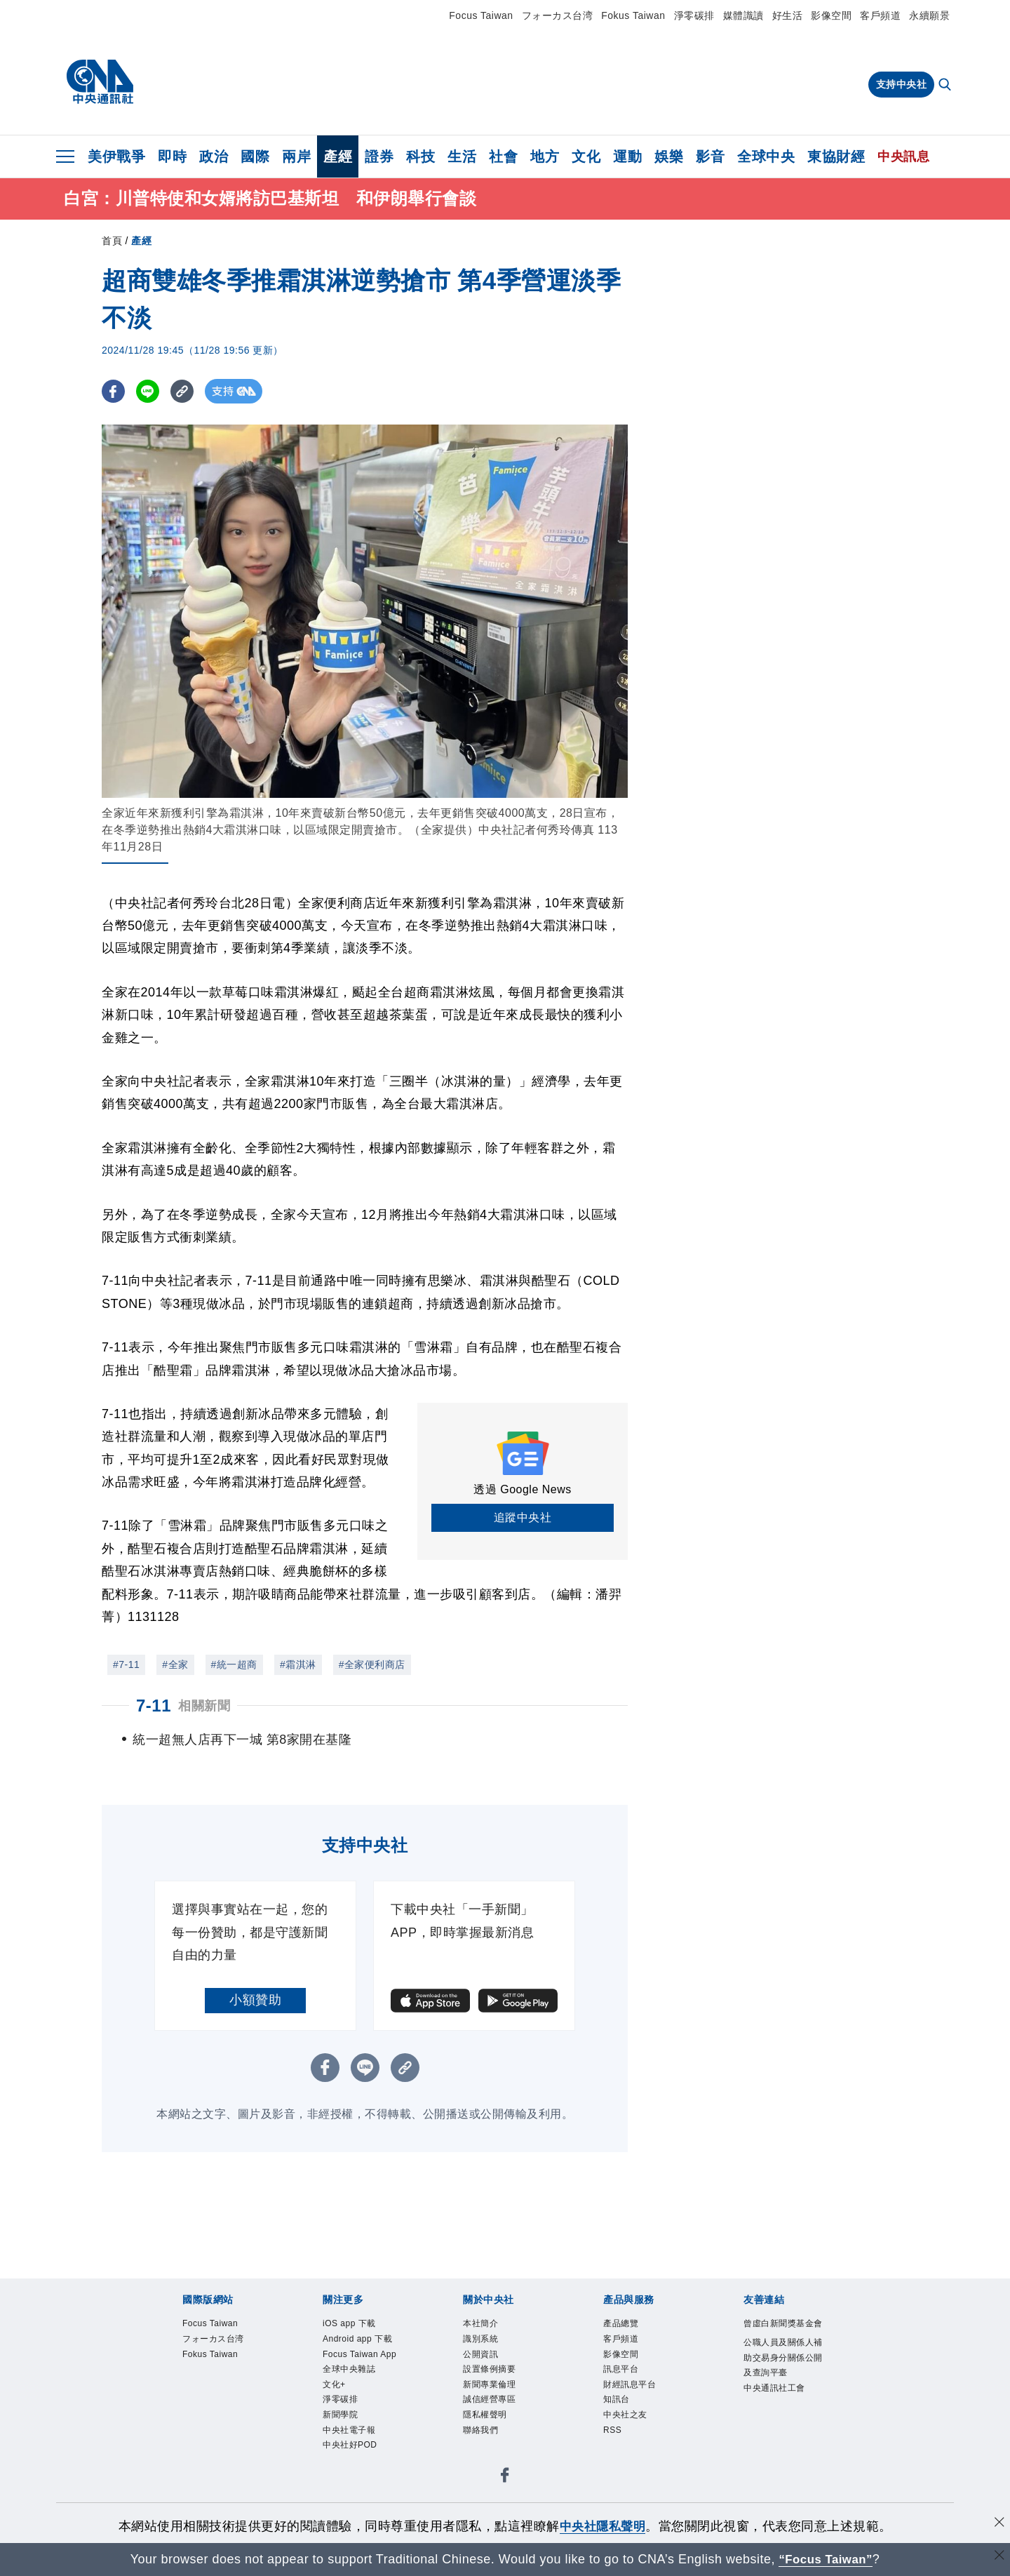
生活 (461, 156)
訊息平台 (623, 2404)
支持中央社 (901, 84)
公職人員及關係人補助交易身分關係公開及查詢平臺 (784, 2405)
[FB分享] (114, 394)
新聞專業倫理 (493, 2421)
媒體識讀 (743, 15)
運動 (627, 156)
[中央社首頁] (100, 82)
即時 (172, 156)
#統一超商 (234, 1667)
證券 (379, 156)
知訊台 (618, 2437)
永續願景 (929, 15)
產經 (337, 156)
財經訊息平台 (633, 2421)
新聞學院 (343, 2471)
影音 (710, 156)
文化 (586, 156)
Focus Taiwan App (356, 2395)
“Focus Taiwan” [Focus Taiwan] (826, 2559)
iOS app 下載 (354, 2352)
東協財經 (836, 156)
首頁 (112, 243)
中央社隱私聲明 (602, 2526)
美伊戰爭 (116, 156)
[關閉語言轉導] (998, 2557)
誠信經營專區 (493, 2437)
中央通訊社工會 (779, 2439)
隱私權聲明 (488, 2454)
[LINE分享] (149, 394)
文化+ (336, 2437)
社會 (503, 156)
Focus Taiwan (481, 15)
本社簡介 (483, 2352)
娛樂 (668, 156)
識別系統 (483, 2369)
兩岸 (296, 156)
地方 (544, 156)
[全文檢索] (946, 85)
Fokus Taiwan (633, 15)
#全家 (175, 1667)
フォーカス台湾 (557, 15)
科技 (420, 156)
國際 (255, 156)
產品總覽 (623, 2352)
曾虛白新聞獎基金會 (784, 2361)
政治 (213, 156)
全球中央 (766, 156)
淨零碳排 (694, 15)
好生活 (787, 15)
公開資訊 (483, 2386)
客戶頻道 (880, 15)
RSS (614, 2471)
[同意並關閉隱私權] (998, 2524)
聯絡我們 (483, 2471)
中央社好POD (354, 2505)
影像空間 (831, 15)
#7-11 (126, 1667)
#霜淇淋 (298, 1667)
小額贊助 (255, 2027)
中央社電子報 (353, 2489)
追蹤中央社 (523, 1520)
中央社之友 (628, 2454)
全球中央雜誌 (353, 2421)
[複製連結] (185, 394)
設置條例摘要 (493, 2404)
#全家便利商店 (372, 1667)
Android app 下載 (364, 2369)
